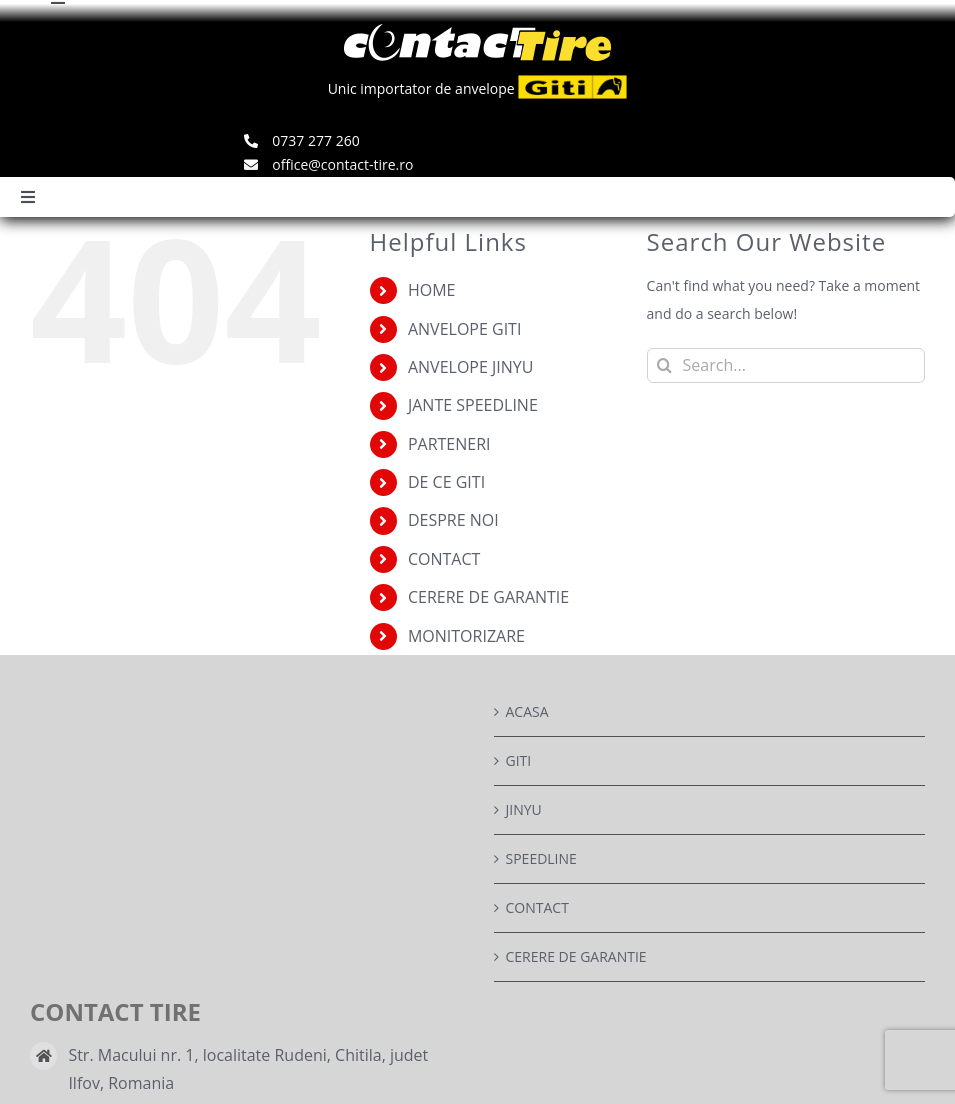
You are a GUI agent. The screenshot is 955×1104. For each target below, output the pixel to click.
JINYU (524, 809)
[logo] (477, 30)
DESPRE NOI (453, 520)
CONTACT (444, 559)
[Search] (664, 365)
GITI (519, 760)
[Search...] (786, 365)
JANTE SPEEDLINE (473, 405)
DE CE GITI (446, 482)
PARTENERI (449, 444)
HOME (432, 290)
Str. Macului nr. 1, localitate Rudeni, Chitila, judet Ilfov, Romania (248, 1068)
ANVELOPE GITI (464, 329)
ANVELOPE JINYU (470, 367)
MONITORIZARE (466, 636)
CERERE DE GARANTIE (488, 597)
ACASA (527, 711)
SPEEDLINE (541, 858)
